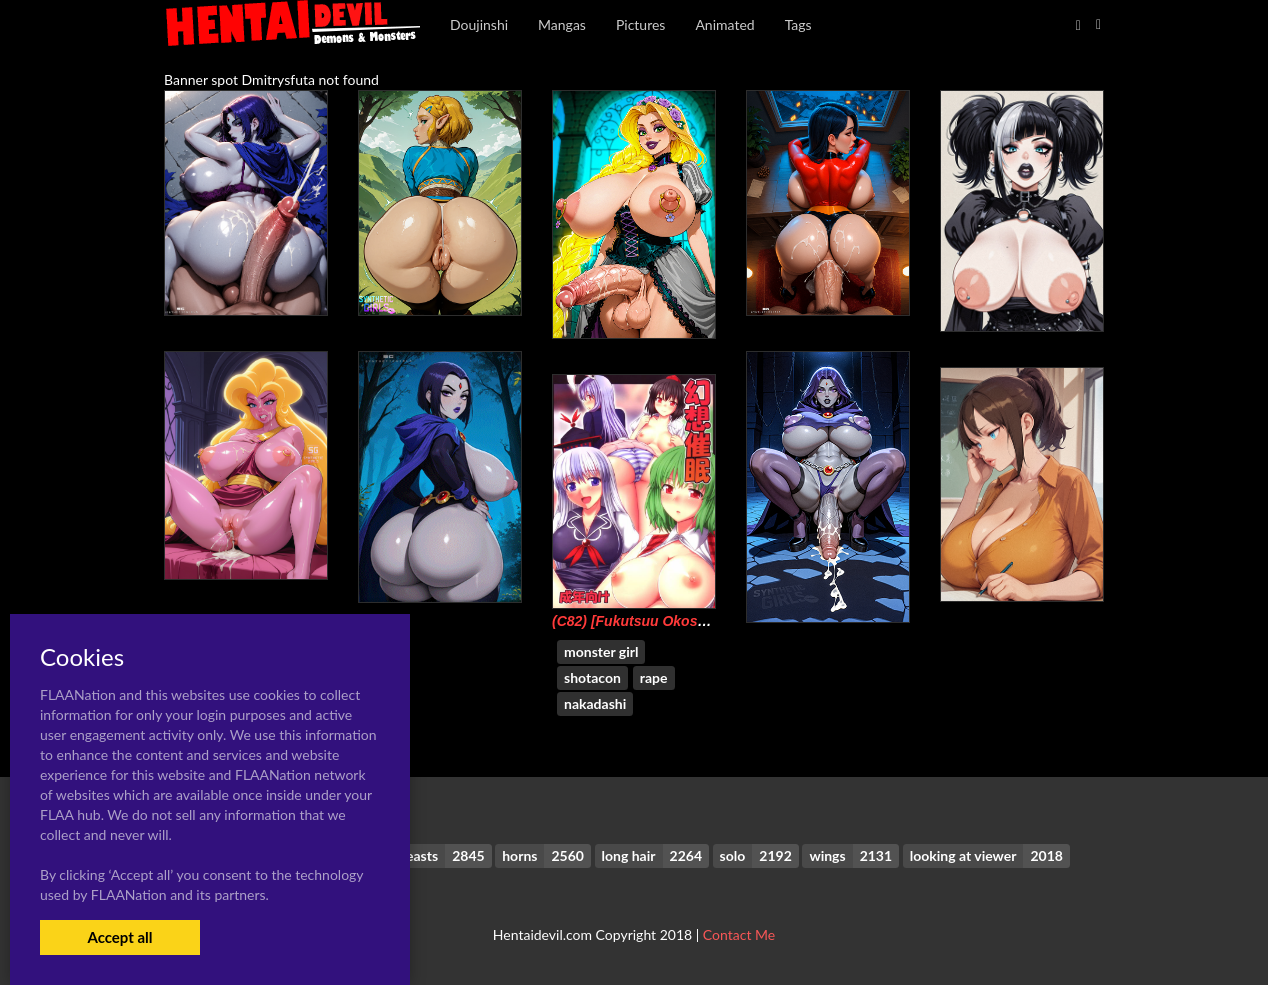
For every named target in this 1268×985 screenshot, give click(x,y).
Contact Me (739, 934)
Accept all (119, 937)
